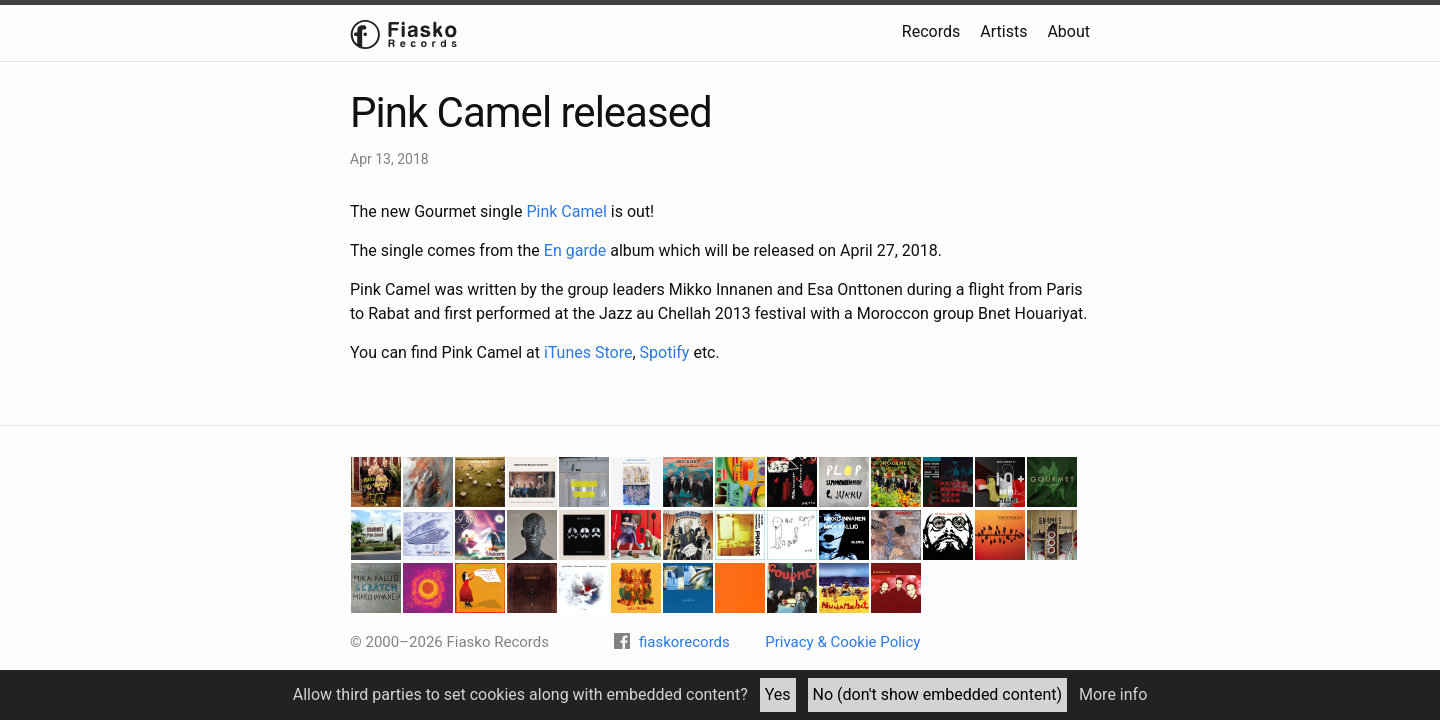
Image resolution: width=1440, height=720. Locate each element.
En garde (575, 250)
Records (931, 31)
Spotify (665, 352)
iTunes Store (588, 352)
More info (1113, 694)
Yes (778, 694)
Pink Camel (566, 211)
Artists (1003, 31)
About (1068, 31)
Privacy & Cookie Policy (842, 642)
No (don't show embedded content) (938, 694)
